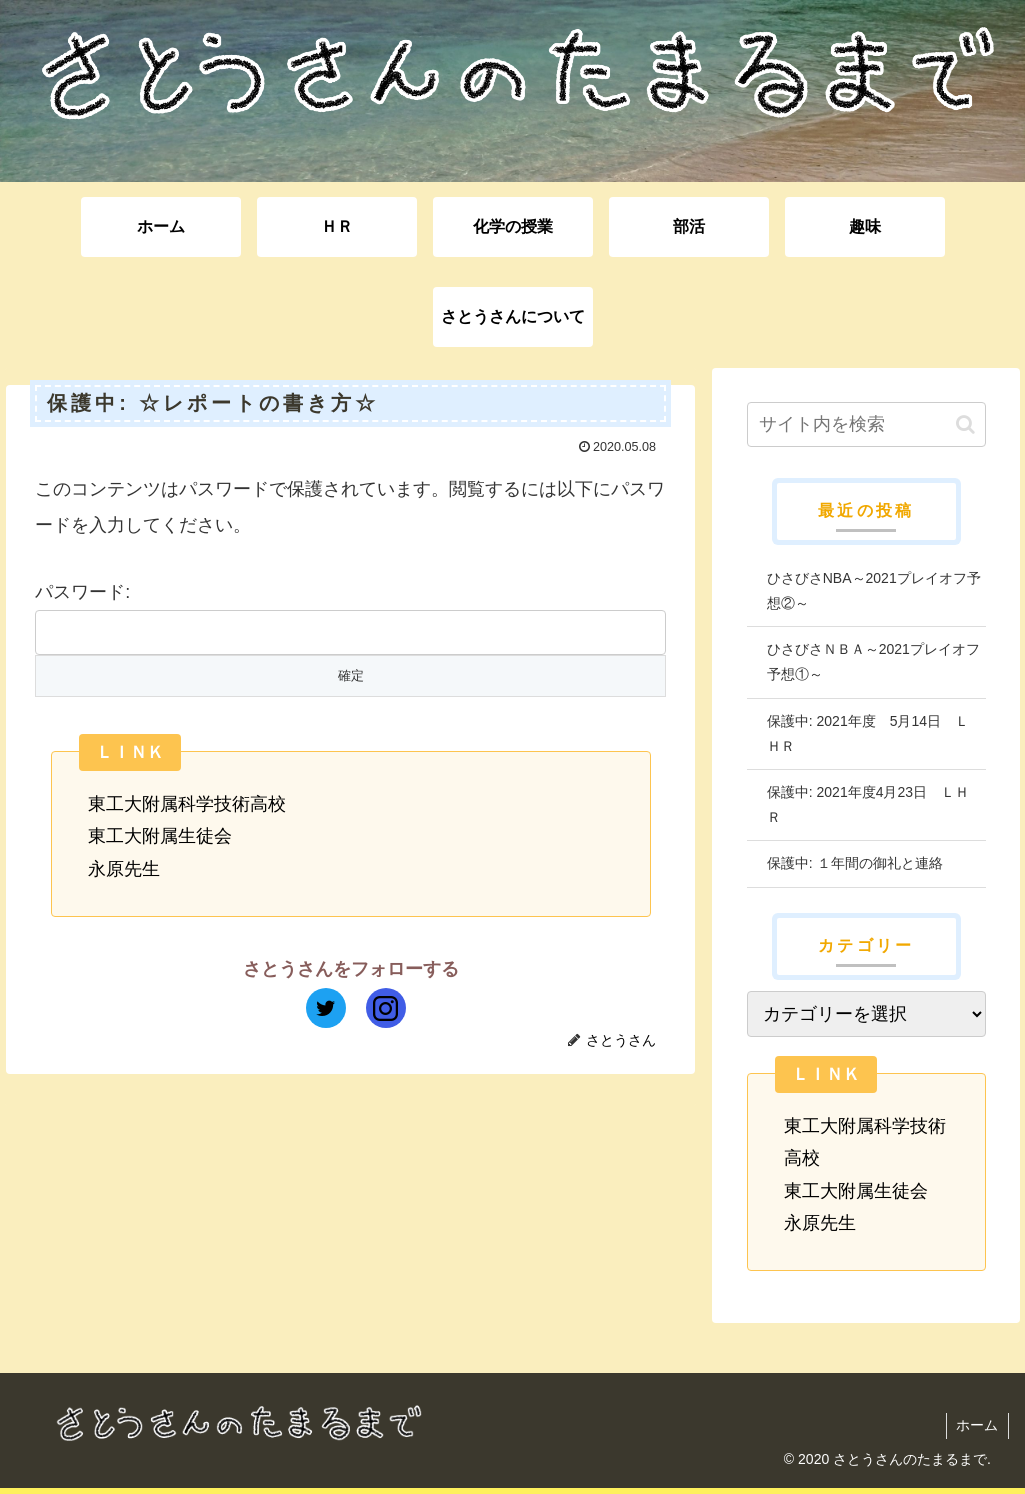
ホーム (977, 1425)
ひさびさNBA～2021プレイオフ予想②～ (874, 590)
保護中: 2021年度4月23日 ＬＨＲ (868, 804)
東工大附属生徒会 (160, 836)
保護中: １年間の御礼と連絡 (855, 863)
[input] (866, 424)
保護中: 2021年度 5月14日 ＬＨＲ (868, 733)
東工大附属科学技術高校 (187, 804)
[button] (965, 424)
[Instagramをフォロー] (386, 1008)
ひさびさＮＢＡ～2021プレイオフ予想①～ (873, 661)
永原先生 (124, 869)
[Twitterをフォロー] (326, 1008)
